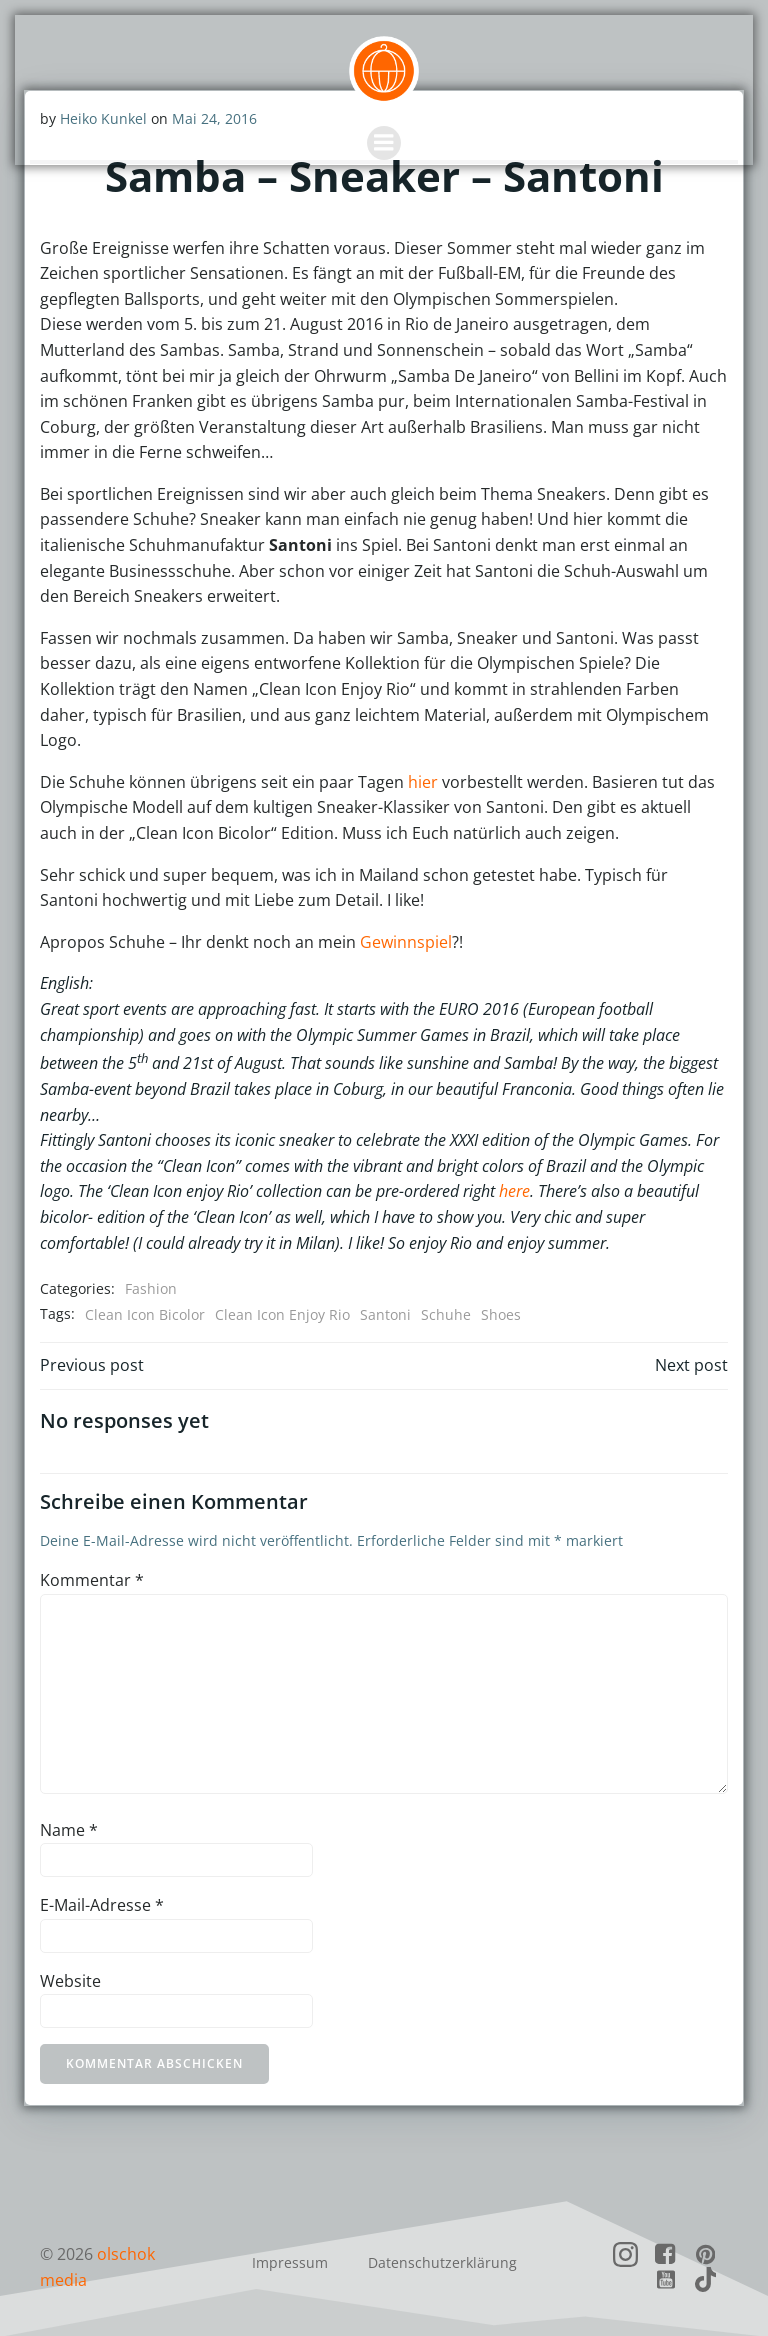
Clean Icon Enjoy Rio (281, 1313)
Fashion (150, 1287)
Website (69, 1980)
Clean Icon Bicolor (144, 1313)
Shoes (500, 1313)
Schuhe (445, 1313)
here (513, 1191)
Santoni (384, 1313)
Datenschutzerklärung (442, 2259)
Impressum (290, 2259)
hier (422, 781)
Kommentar (91, 1579)
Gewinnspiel (405, 941)
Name (68, 1829)
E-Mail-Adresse (101, 1904)
